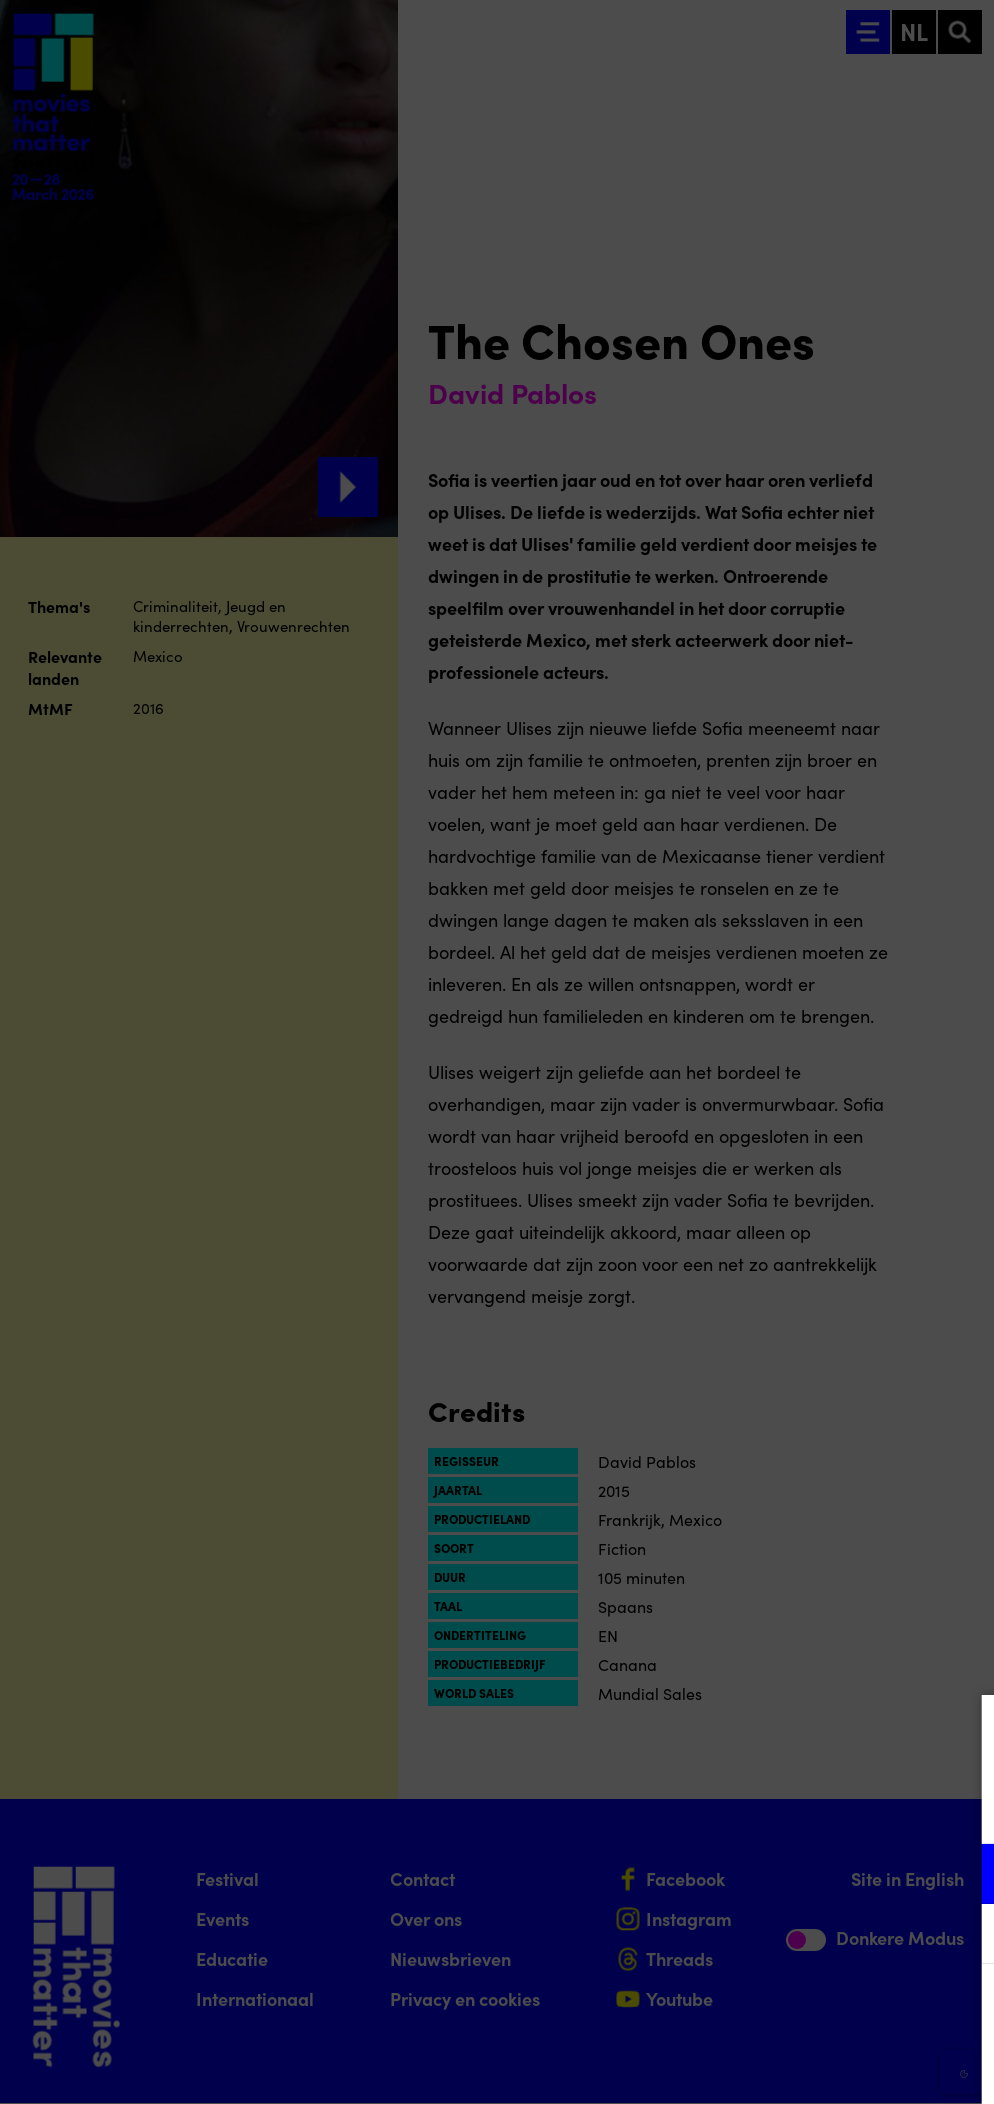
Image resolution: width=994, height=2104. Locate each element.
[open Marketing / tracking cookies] (962, 1936)
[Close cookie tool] (963, 1731)
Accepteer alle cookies (824, 2008)
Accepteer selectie (824, 2066)
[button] (804, 1873)
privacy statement (744, 1808)
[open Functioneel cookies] (962, 1876)
